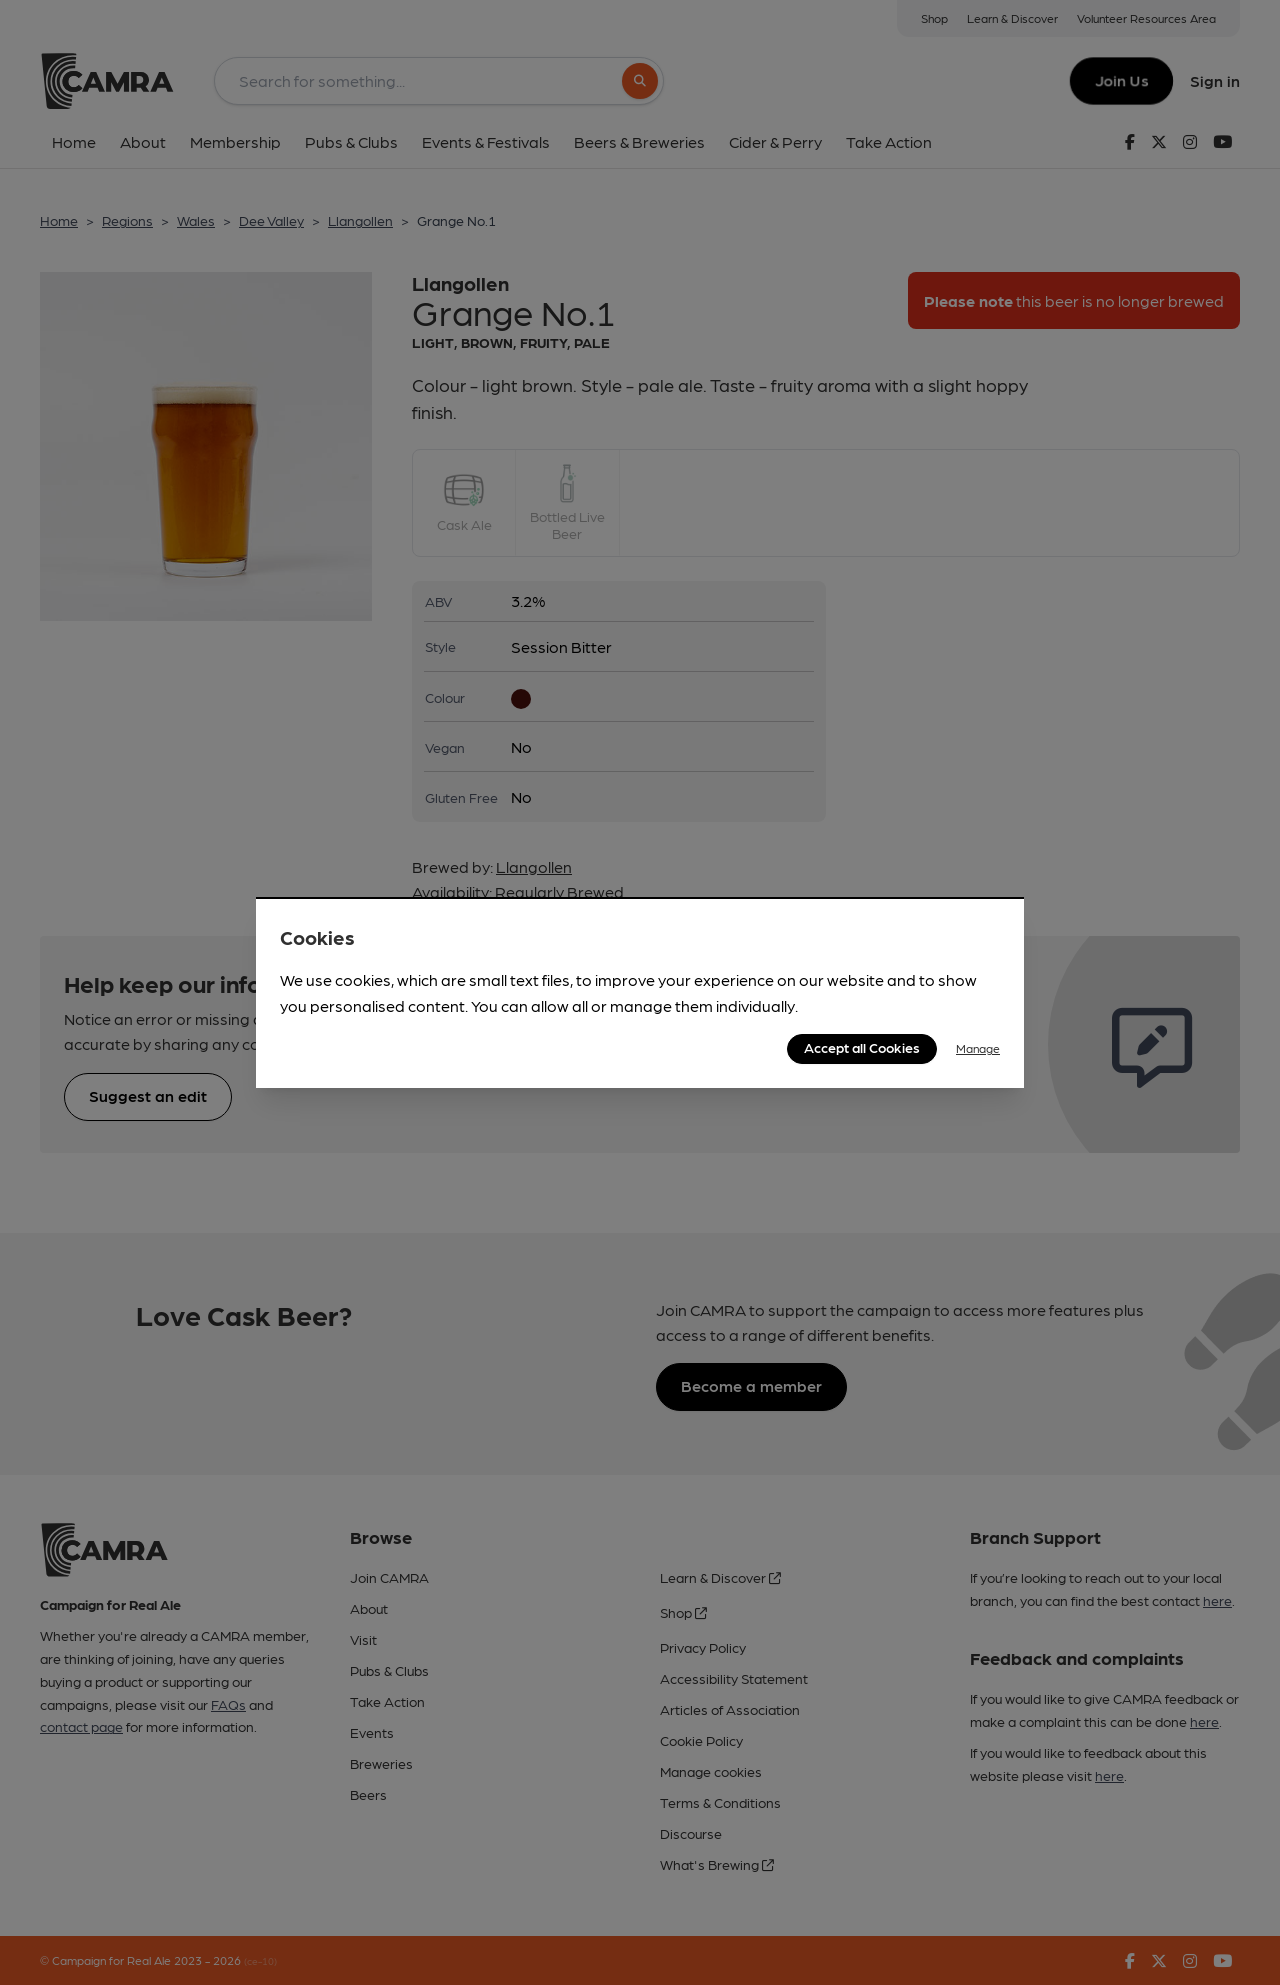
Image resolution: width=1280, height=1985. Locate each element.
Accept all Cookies (862, 1047)
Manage (978, 1048)
